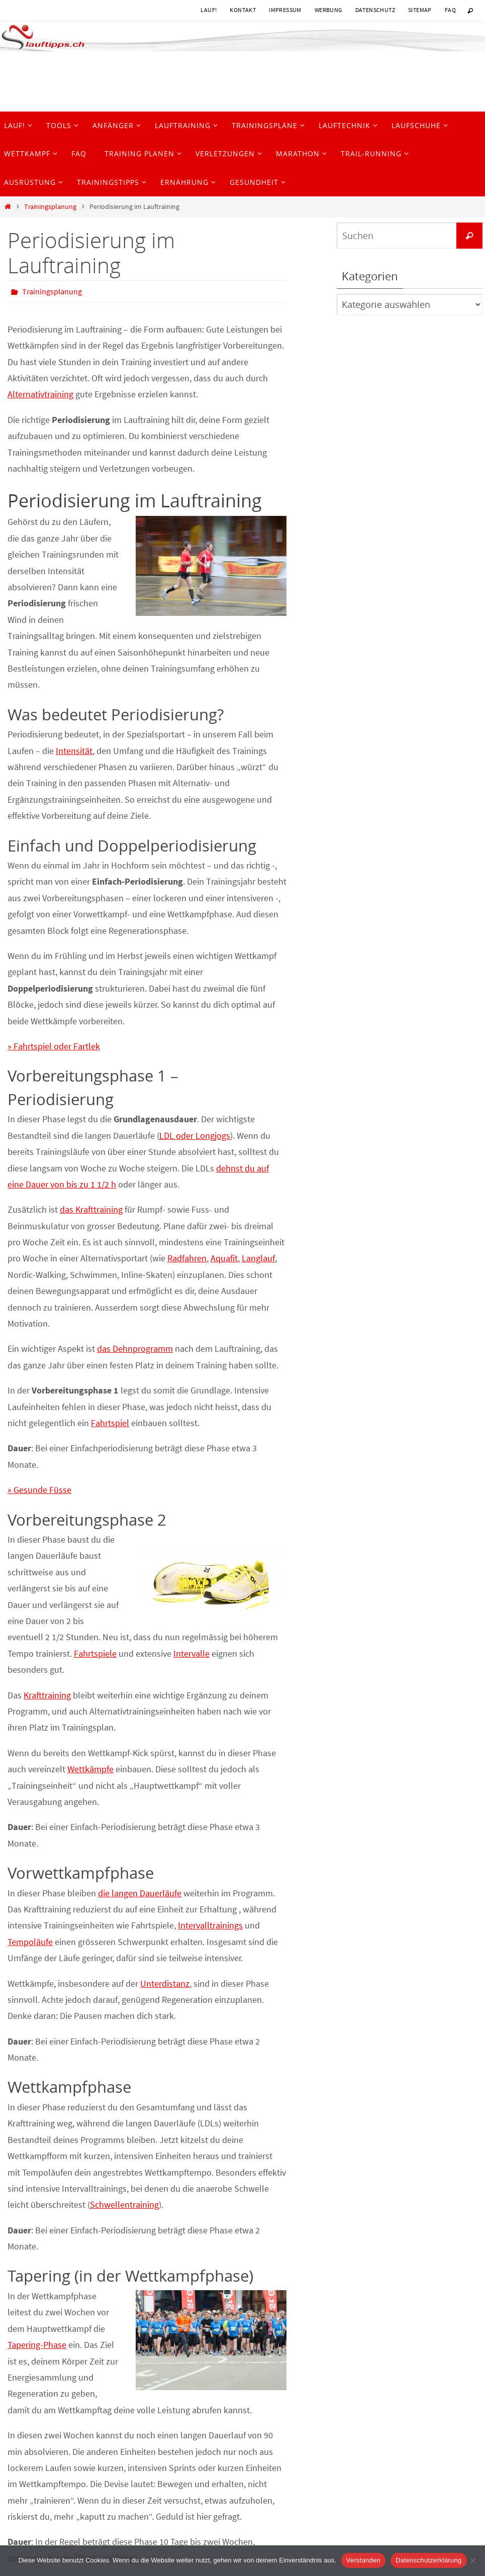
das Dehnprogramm (135, 1348)
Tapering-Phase (37, 2344)
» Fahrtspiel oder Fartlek (54, 1046)
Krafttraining (47, 1695)
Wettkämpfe (90, 1769)
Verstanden (363, 2560)
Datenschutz (375, 10)
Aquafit (224, 1258)
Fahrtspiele (95, 1653)
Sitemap (420, 10)
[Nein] (472, 2560)
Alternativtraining (40, 394)
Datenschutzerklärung (428, 2560)
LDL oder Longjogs (194, 1135)
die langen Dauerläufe (139, 1893)
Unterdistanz (164, 1983)
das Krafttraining (91, 1209)
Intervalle (191, 1653)
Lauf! (209, 10)
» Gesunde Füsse (39, 1489)
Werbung (328, 10)
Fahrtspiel (110, 1423)
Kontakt (243, 10)
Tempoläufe (30, 1942)
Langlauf (258, 1258)
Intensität (74, 751)
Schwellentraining (124, 2204)
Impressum (285, 10)
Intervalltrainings (210, 1925)
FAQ (450, 10)
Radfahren (187, 1258)
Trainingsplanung (50, 206)
